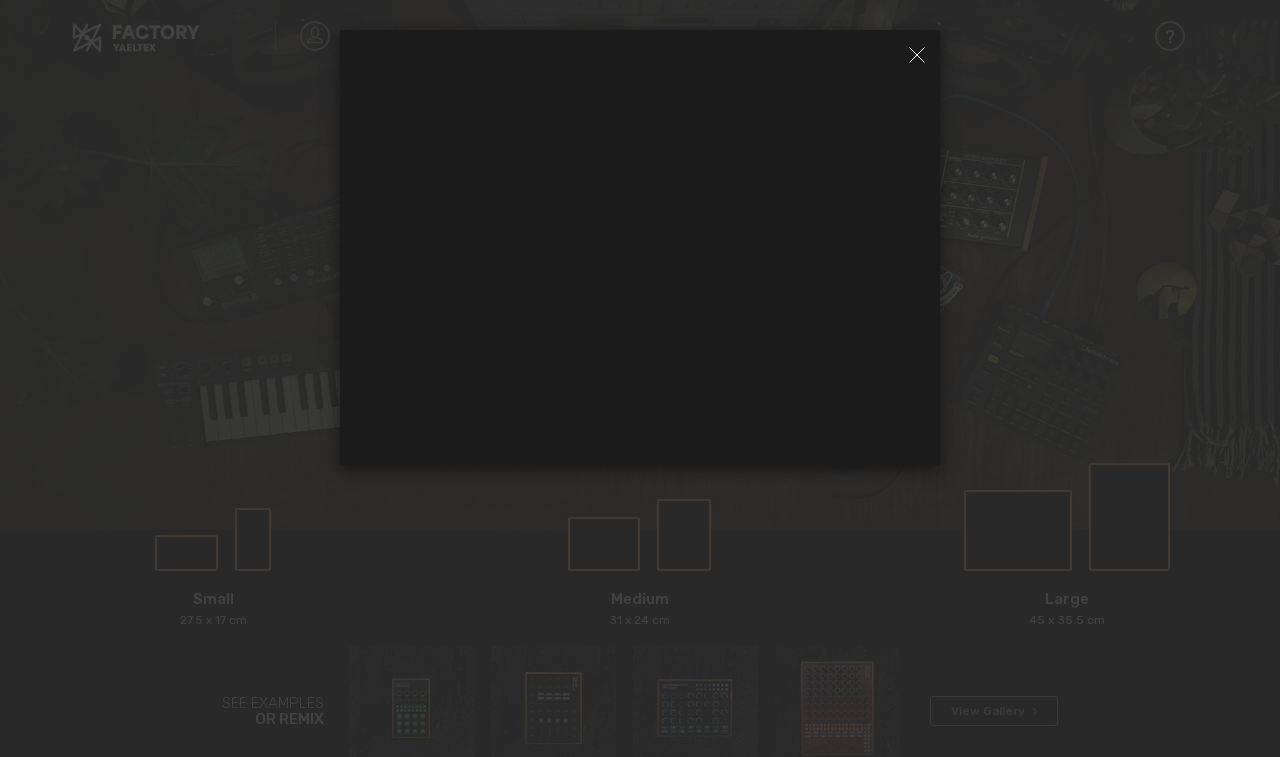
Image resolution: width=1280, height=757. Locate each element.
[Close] (917, 55)
